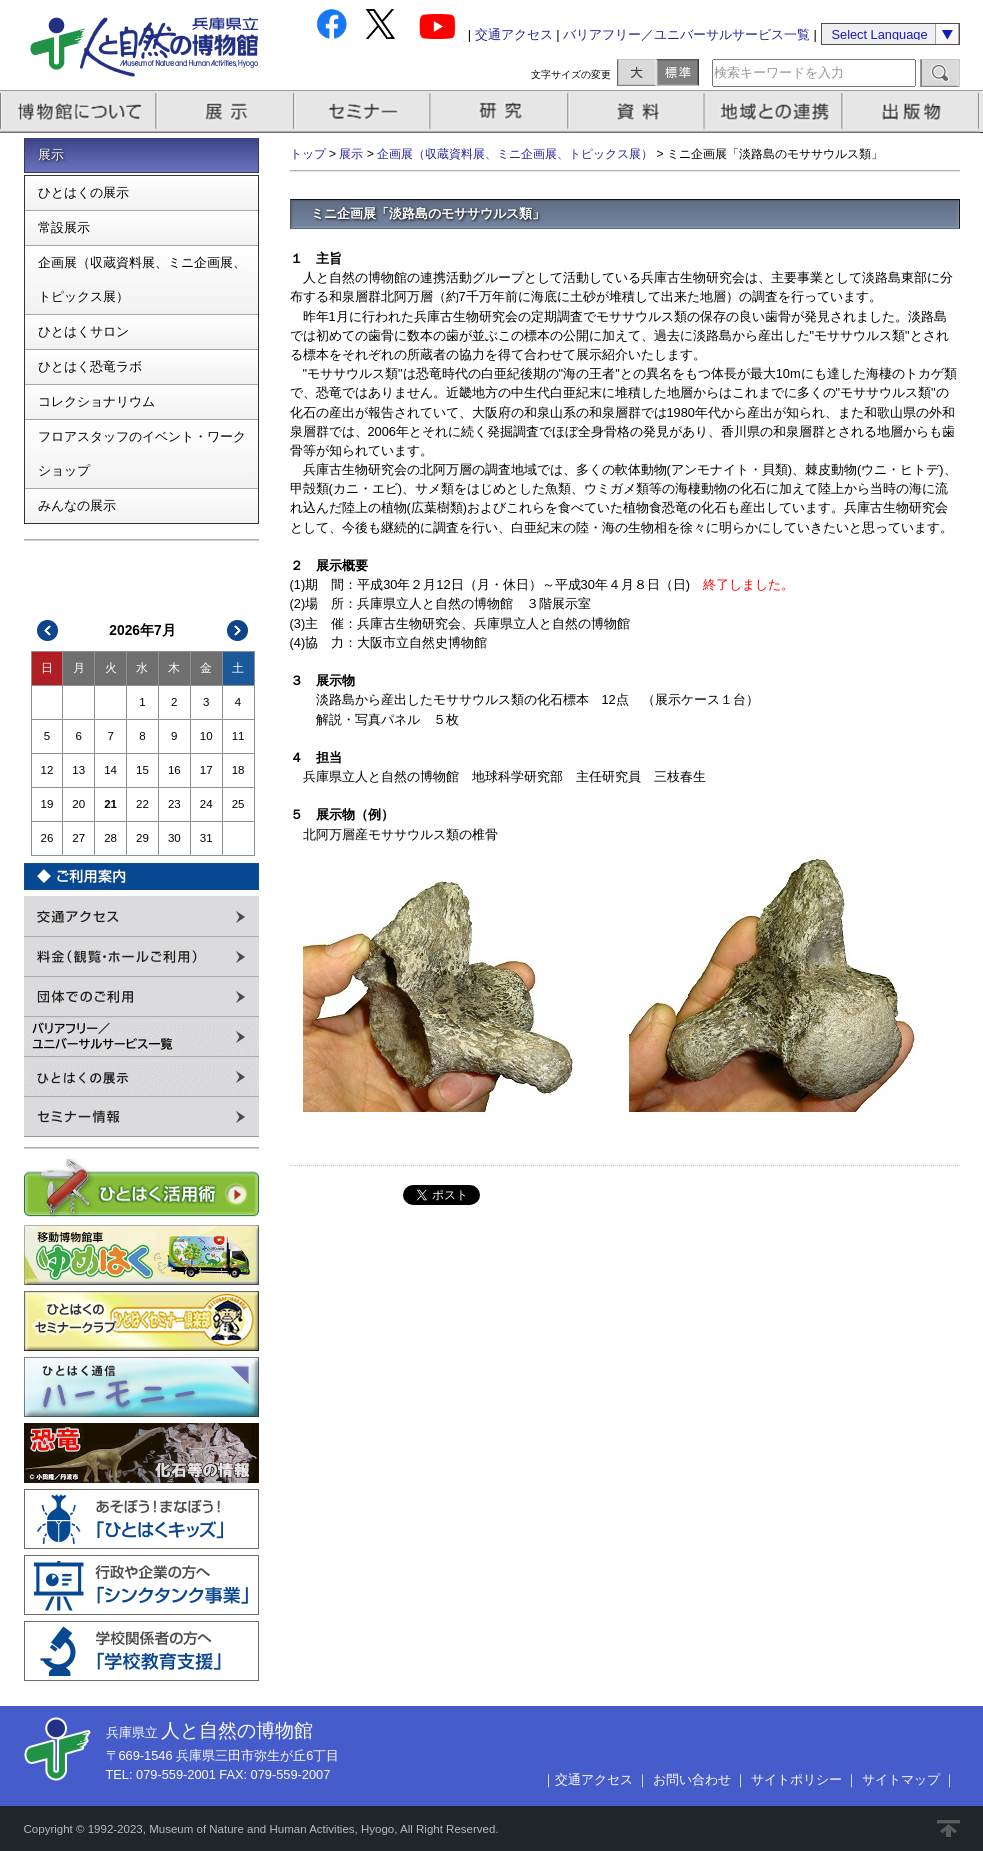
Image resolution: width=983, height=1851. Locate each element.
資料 (638, 111)
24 (206, 804)
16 (174, 770)
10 (206, 736)
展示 (226, 111)
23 (174, 804)
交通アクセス (514, 34)
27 (78, 838)
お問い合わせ (692, 1779)
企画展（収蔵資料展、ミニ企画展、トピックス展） (142, 279)
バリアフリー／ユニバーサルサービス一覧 (686, 34)
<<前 (48, 630)
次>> (237, 630)
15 (142, 770)
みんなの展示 (77, 505)
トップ (308, 154)
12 (47, 770)
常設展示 (64, 227)
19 (47, 804)
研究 (501, 111)
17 (206, 770)
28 (110, 838)
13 (78, 770)
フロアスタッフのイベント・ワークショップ (142, 453)
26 (47, 838)
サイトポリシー (796, 1779)
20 (78, 804)
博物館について (78, 111)
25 (238, 804)
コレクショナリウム (96, 401)
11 (238, 736)
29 (142, 838)
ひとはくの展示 (83, 192)
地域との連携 (776, 111)
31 (206, 838)
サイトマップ (901, 1779)
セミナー (363, 111)
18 (238, 770)
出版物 (914, 111)
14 (110, 770)
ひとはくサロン (83, 331)
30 (174, 838)
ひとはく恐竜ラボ (90, 366)
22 (142, 804)
